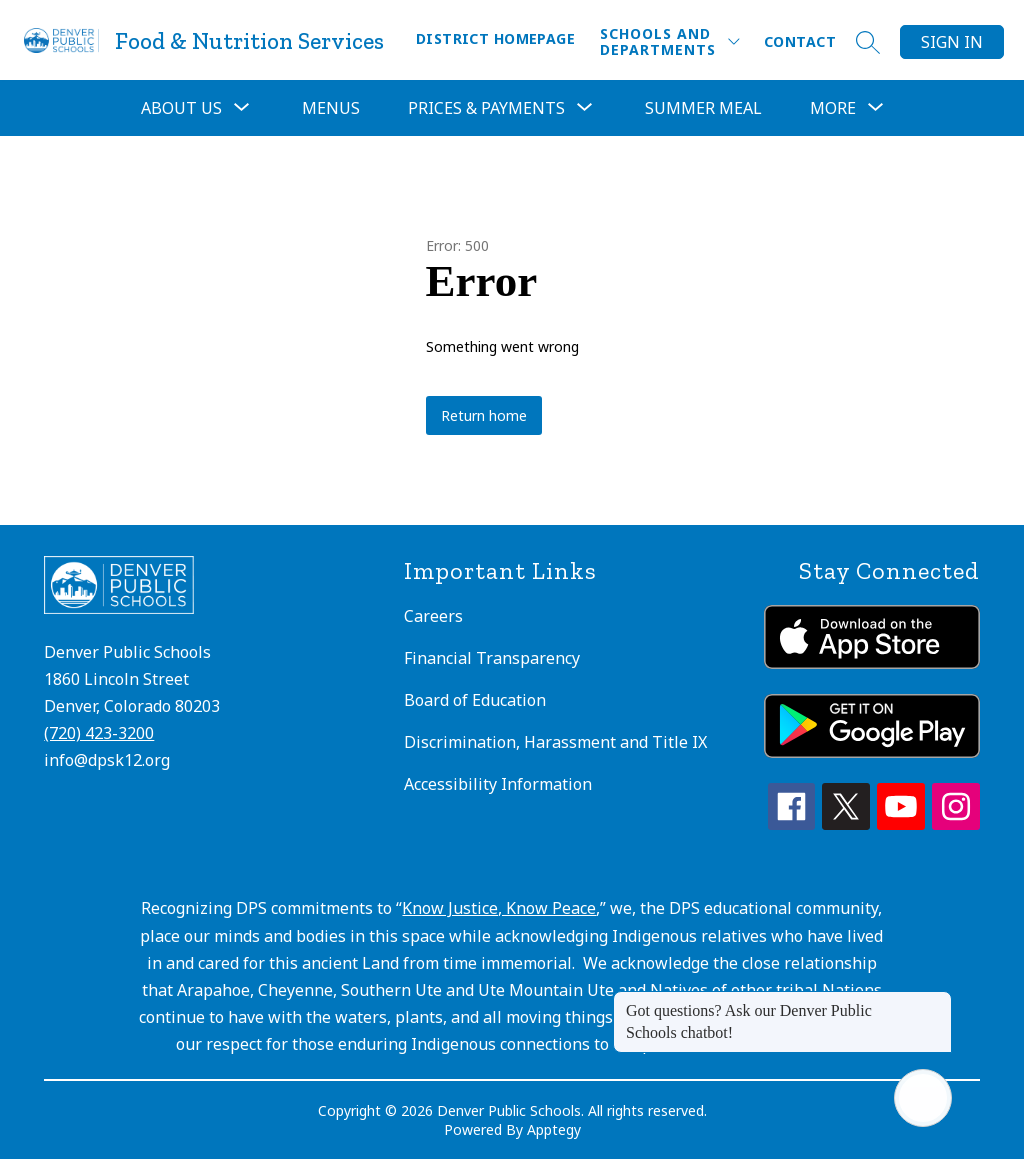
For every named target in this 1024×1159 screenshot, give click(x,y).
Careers (433, 616)
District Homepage (495, 38)
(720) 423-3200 (99, 733)
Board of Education (475, 700)
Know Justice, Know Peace (499, 908)
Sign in (952, 42)
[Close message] (936, 1001)
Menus (331, 108)
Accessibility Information (498, 784)
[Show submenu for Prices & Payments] (486, 108)
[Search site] (868, 42)
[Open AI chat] (923, 1098)
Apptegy (554, 1129)
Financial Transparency (492, 658)
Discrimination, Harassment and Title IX (555, 742)
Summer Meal (703, 108)
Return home (484, 415)
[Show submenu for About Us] (181, 108)
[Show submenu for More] (833, 108)
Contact (800, 41)
